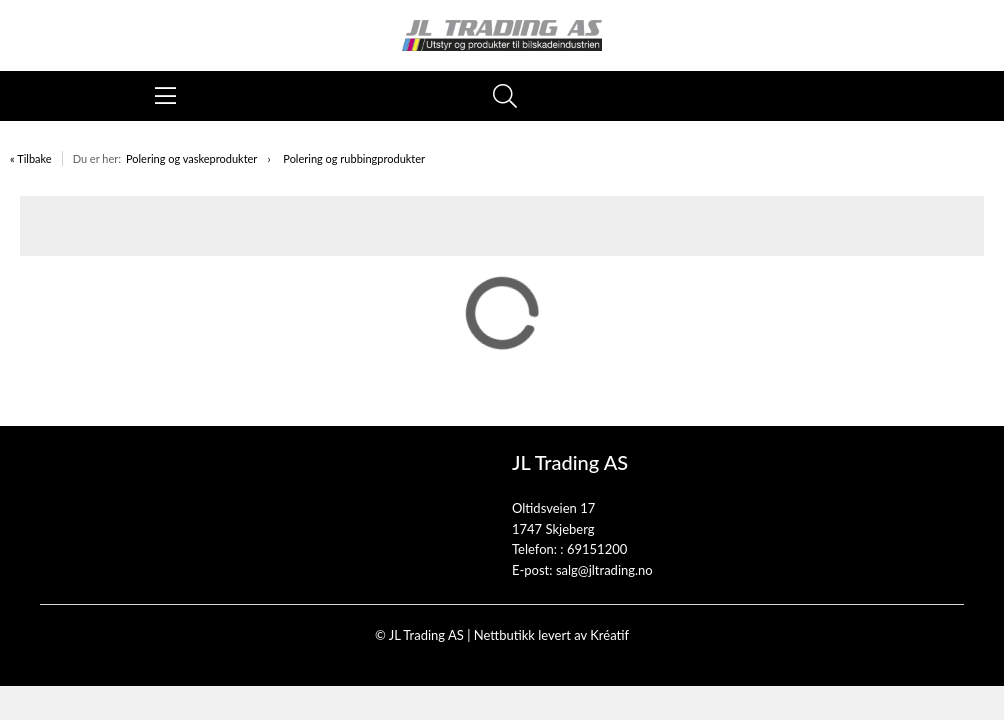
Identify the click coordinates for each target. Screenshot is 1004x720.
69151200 (597, 549)
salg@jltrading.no (604, 570)
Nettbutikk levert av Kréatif (551, 635)
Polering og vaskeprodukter (191, 158)
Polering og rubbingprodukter (354, 158)
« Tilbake (31, 158)
